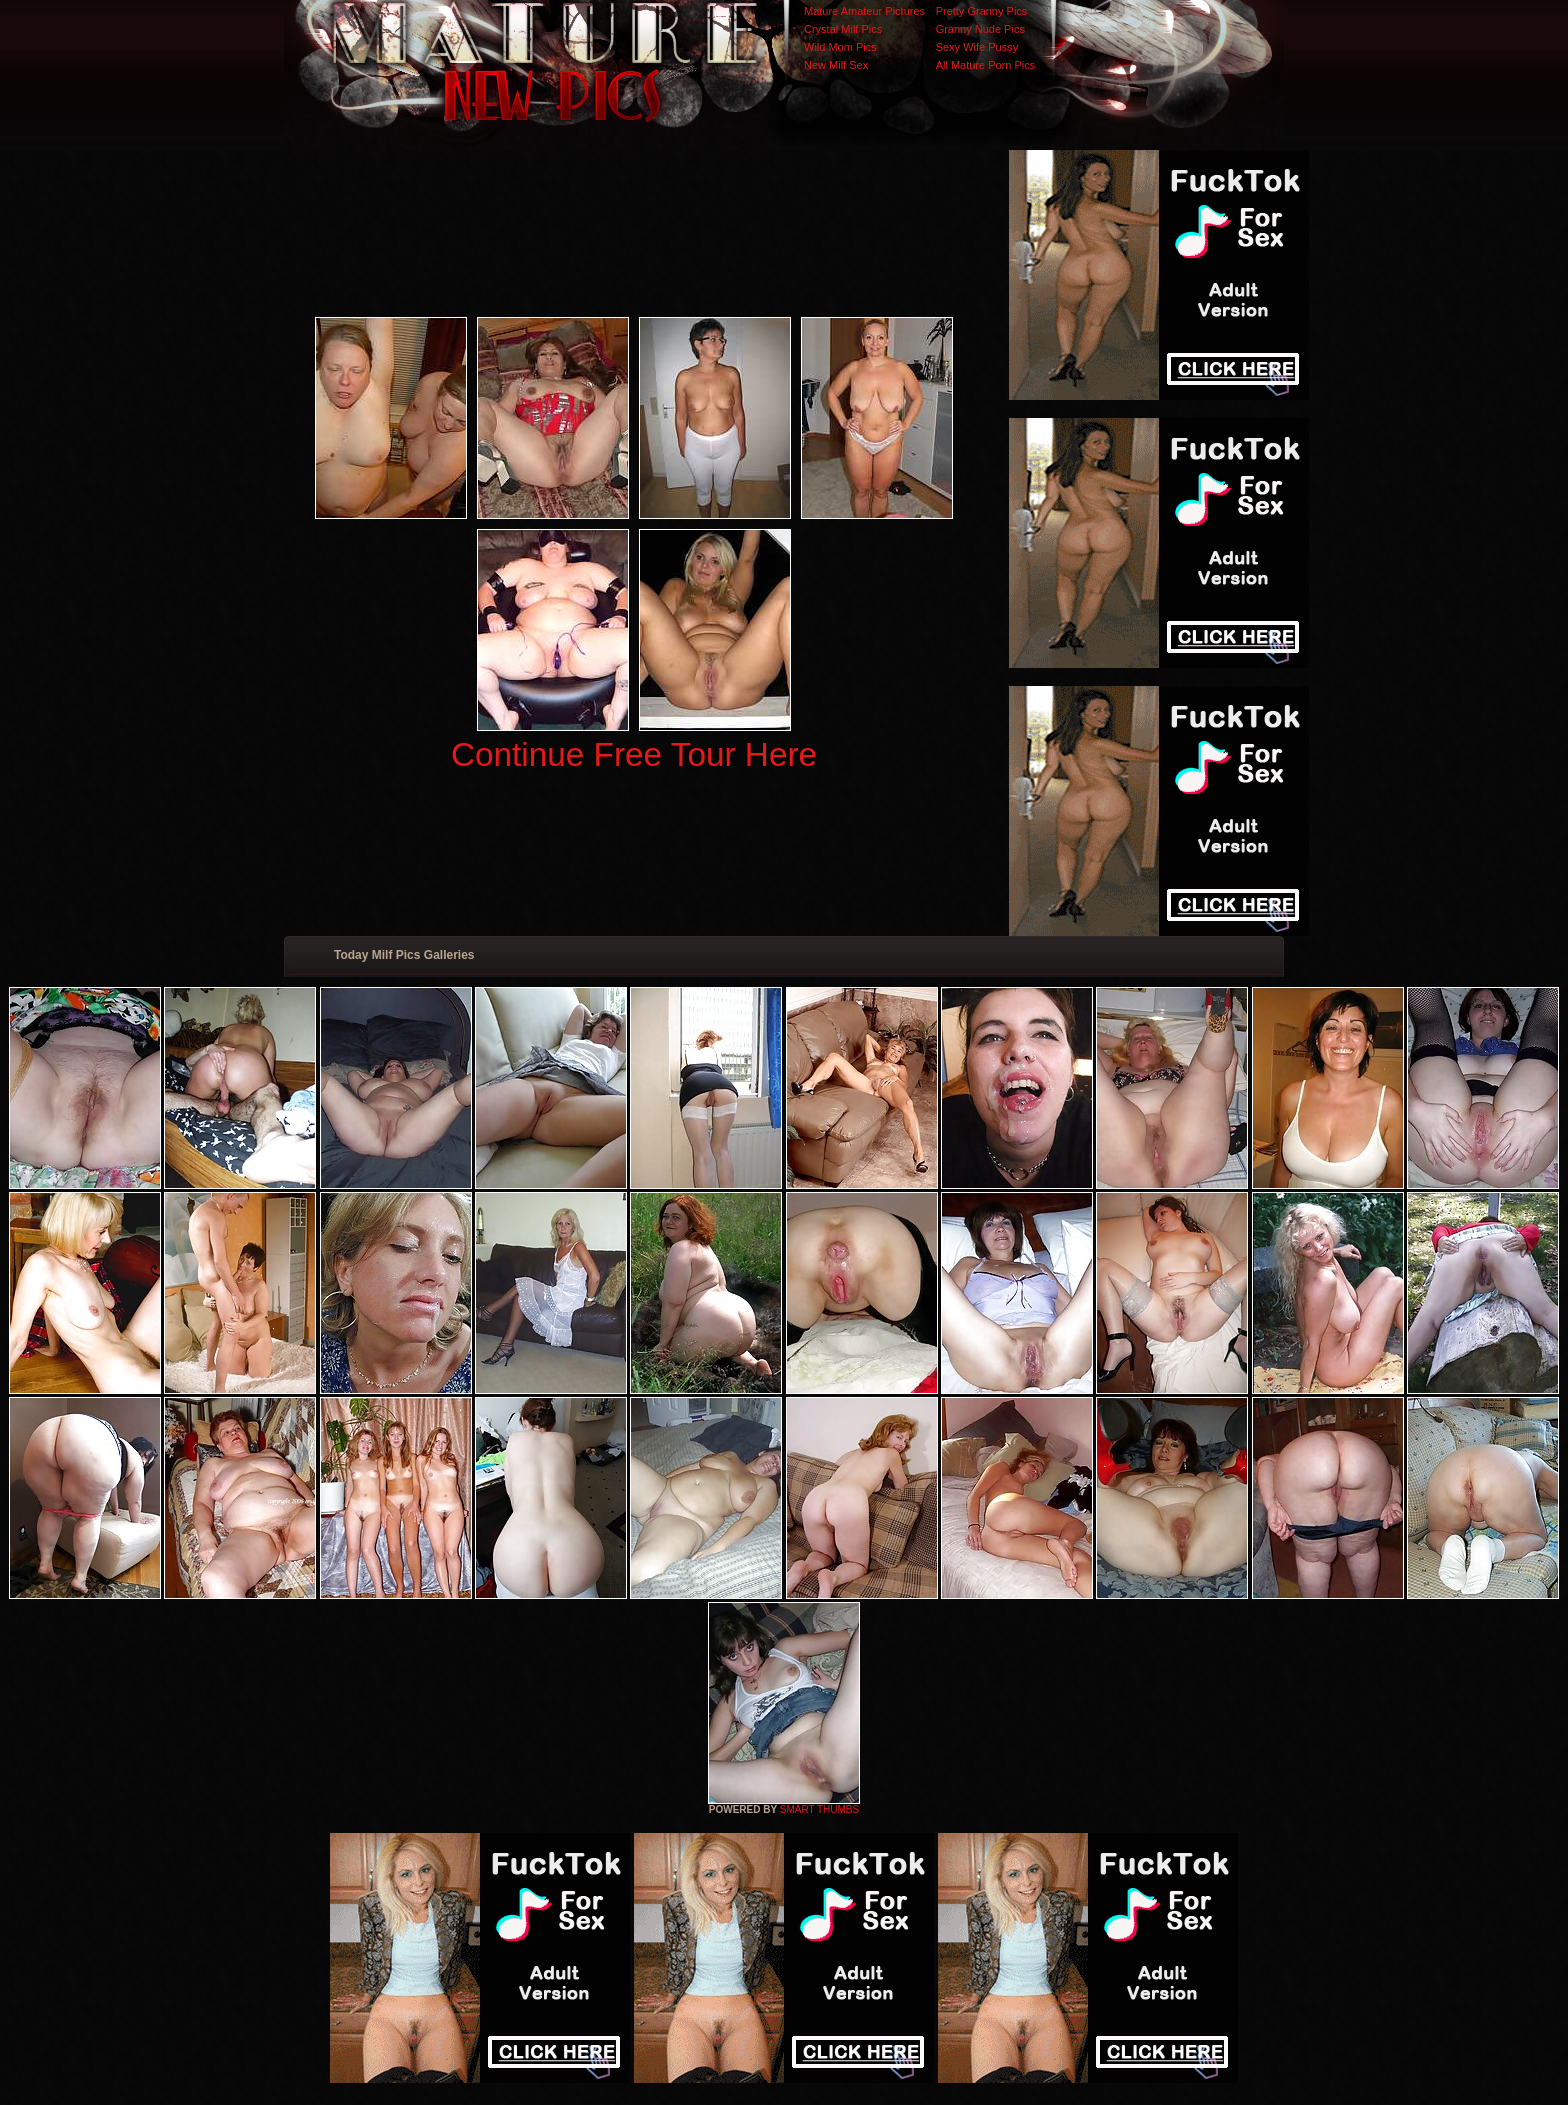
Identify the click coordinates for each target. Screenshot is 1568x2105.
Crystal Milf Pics (843, 29)
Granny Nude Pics (980, 29)
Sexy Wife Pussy (977, 47)
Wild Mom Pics (840, 47)
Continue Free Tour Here (634, 754)
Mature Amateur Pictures (864, 11)
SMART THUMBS (819, 1809)
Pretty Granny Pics (982, 11)
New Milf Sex (836, 65)
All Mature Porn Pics (986, 65)
